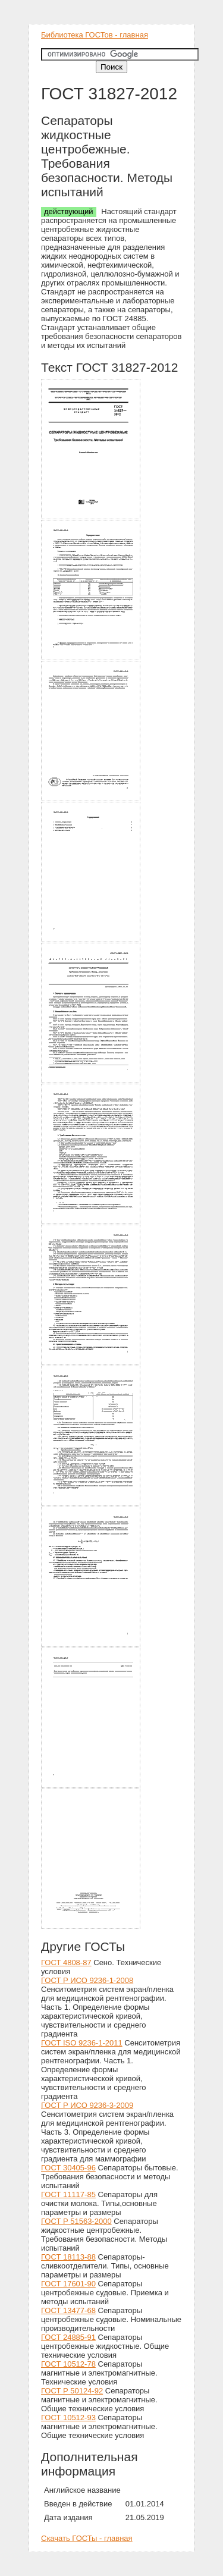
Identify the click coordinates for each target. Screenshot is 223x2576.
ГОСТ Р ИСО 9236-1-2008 (87, 1980)
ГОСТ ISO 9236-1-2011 (82, 2042)
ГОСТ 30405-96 (68, 2167)
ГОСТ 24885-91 (68, 2337)
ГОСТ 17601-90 (68, 2283)
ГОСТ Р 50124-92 (72, 2390)
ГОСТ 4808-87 (66, 1962)
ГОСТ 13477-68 (68, 2310)
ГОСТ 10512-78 (68, 2363)
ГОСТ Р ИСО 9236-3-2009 (87, 2105)
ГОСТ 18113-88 (68, 2256)
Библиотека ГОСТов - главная (94, 34)
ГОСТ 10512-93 (68, 2417)
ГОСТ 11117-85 (68, 2194)
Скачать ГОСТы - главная (87, 2538)
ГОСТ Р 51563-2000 (76, 2221)
